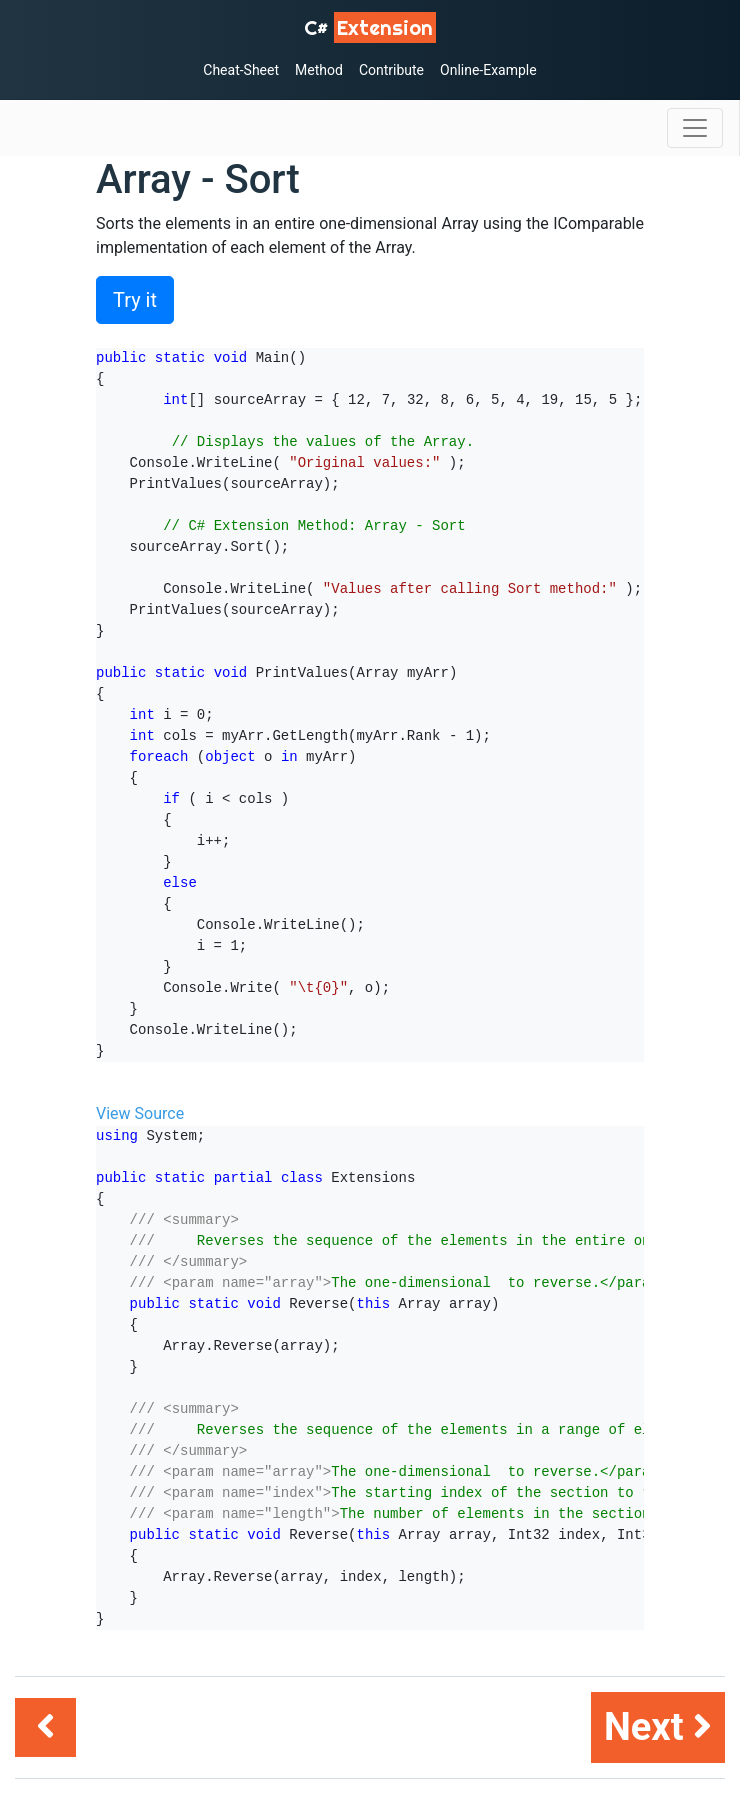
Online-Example (488, 70)
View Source (140, 1113)
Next (658, 1727)
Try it (135, 300)
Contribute (391, 70)
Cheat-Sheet (241, 70)
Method (319, 70)
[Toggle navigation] (695, 128)
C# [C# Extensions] (370, 27)
